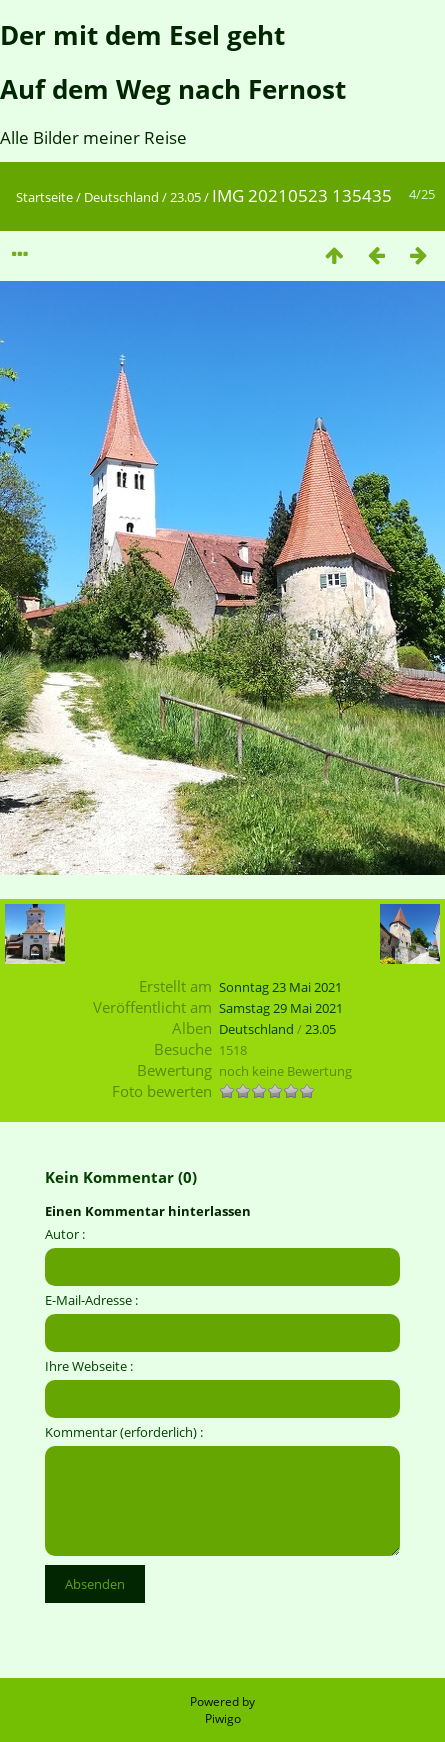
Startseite (44, 197)
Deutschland (121, 197)
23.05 (185, 197)
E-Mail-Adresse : (91, 1300)
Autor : (65, 1234)
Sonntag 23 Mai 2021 (280, 987)
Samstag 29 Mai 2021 (281, 1008)
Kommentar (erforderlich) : (124, 1432)
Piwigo (223, 1718)
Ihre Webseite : (89, 1366)
